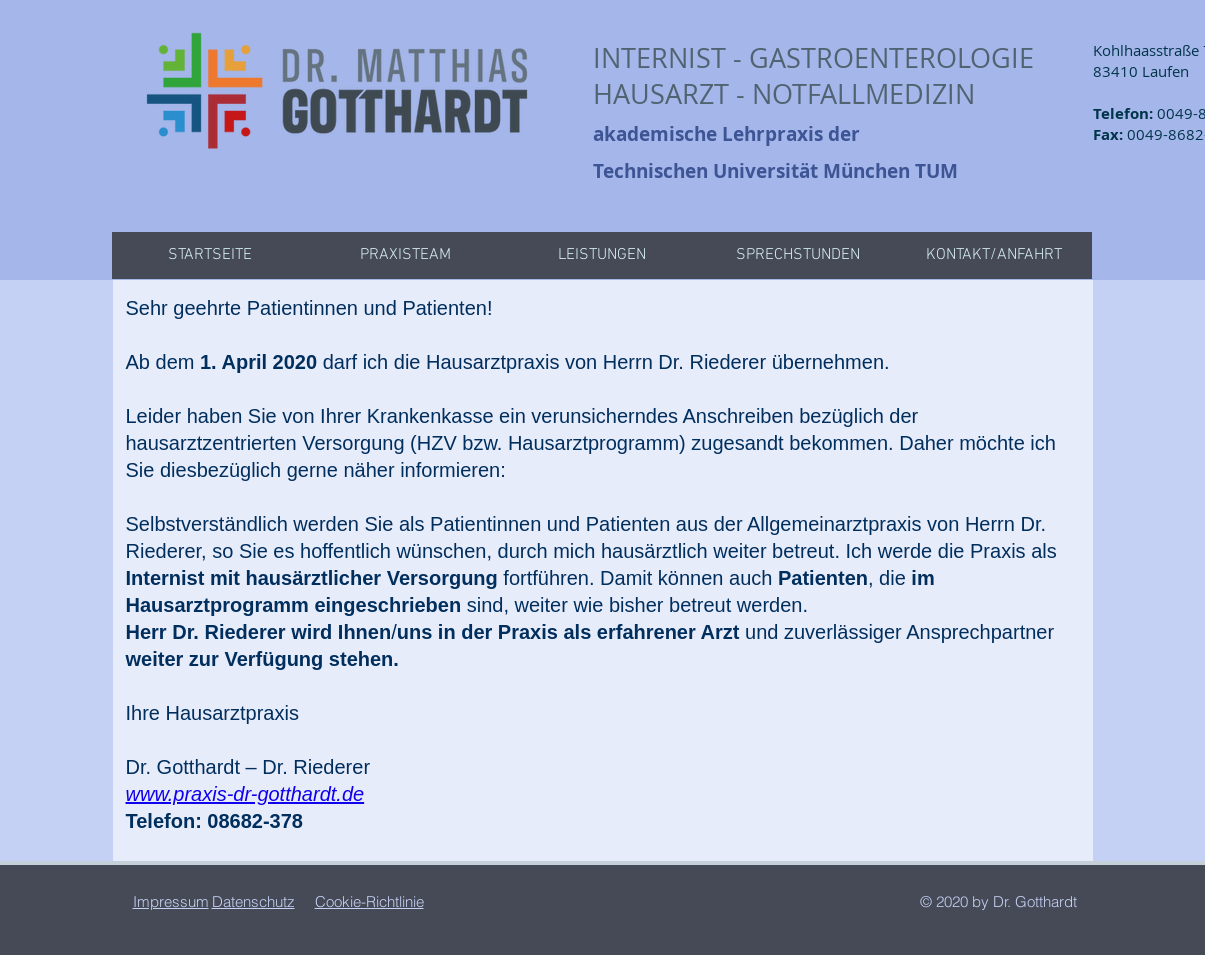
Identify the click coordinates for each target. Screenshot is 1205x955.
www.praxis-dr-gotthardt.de (245, 794)
